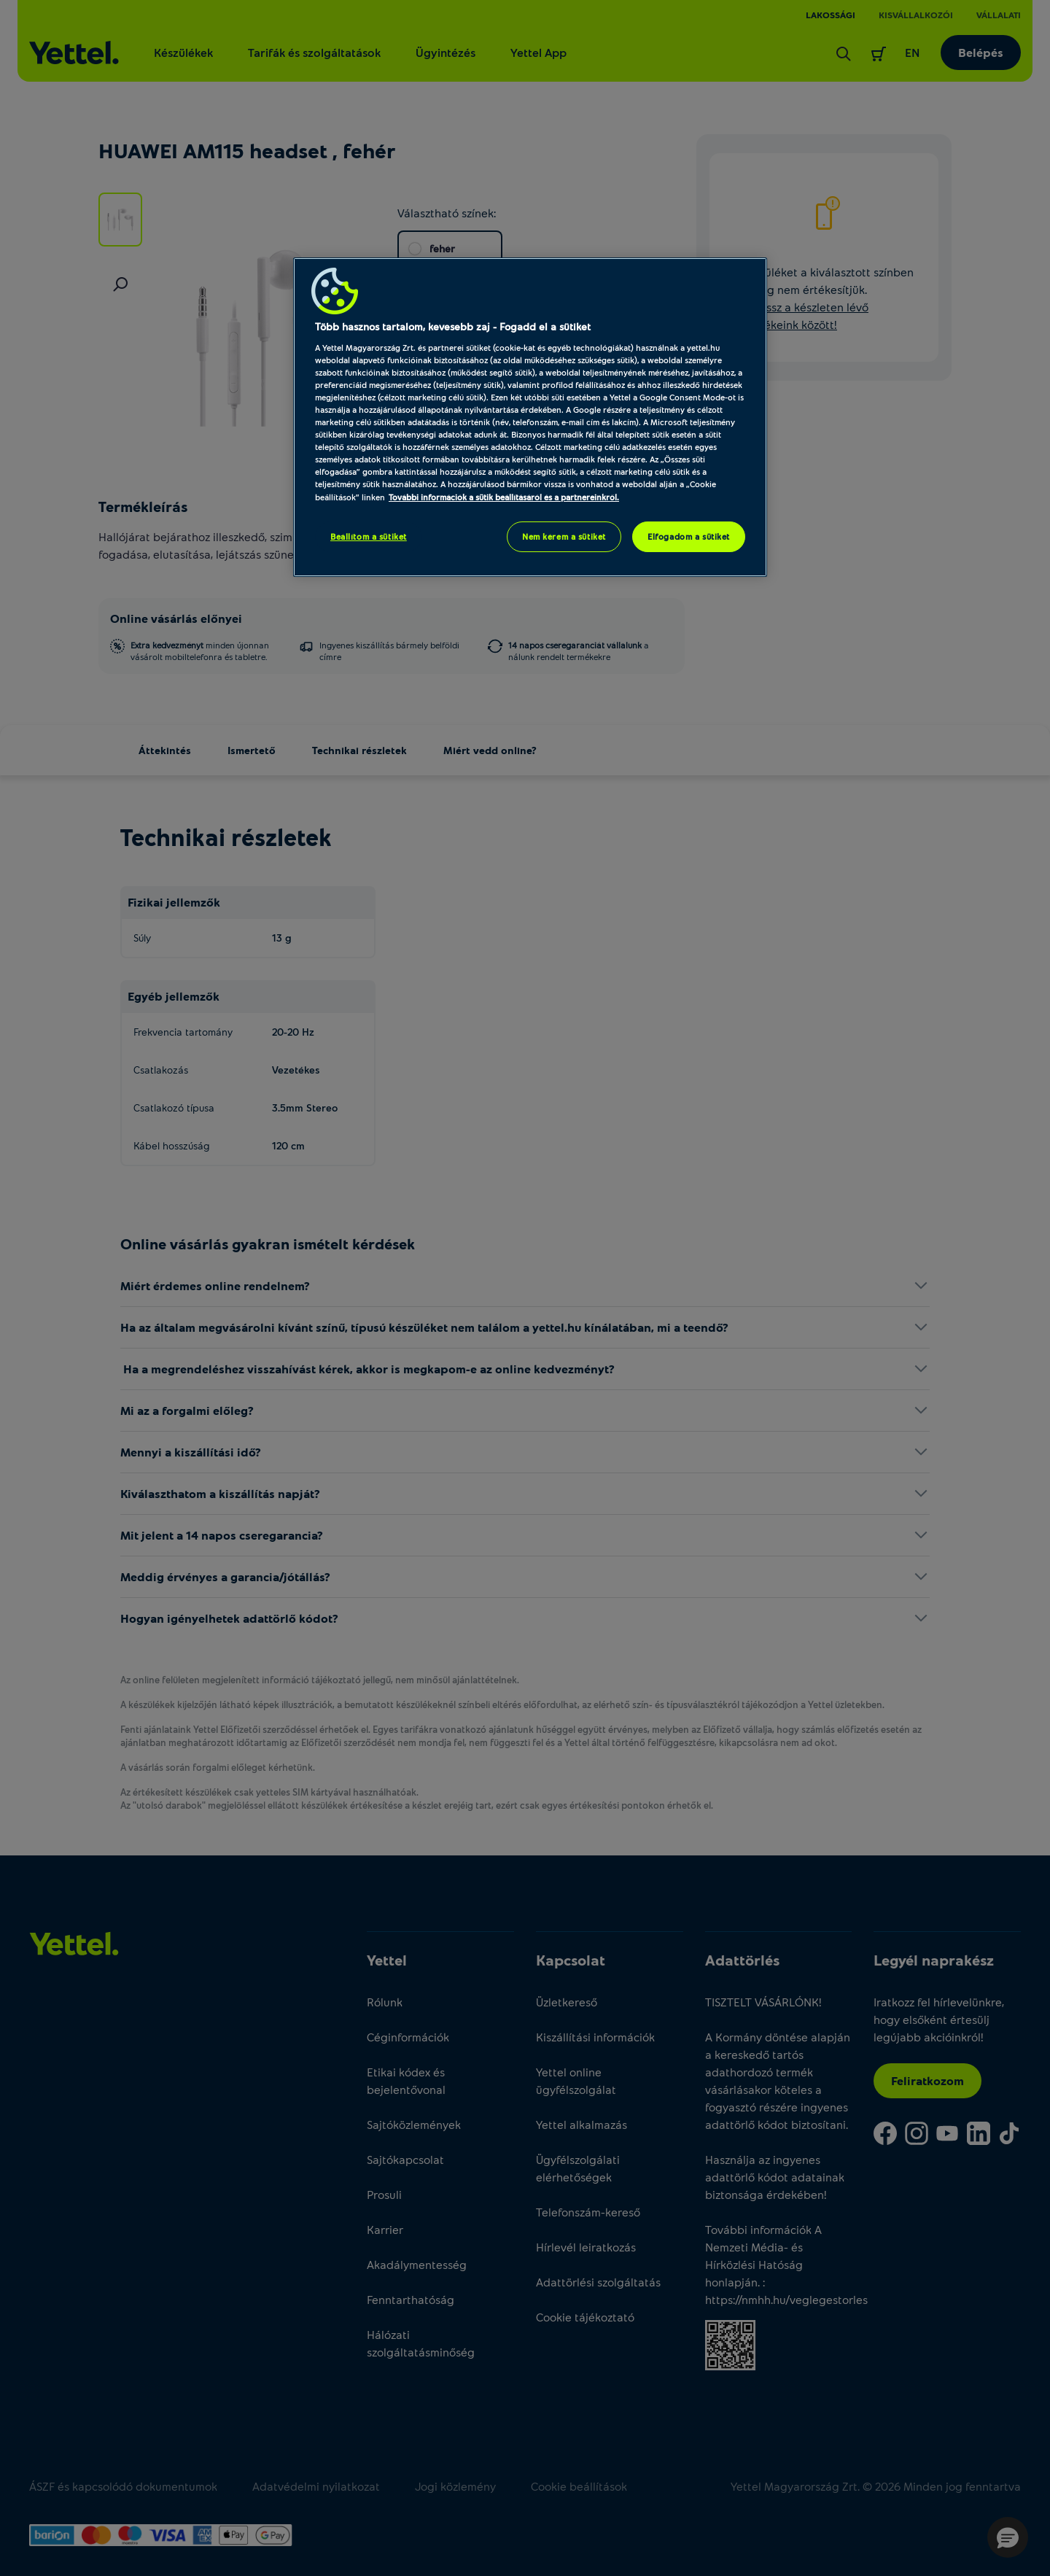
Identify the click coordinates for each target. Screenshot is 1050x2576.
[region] (530, 416)
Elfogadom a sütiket (689, 536)
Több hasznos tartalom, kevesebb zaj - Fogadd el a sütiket (453, 326)
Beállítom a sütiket (368, 536)
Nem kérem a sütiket (564, 536)
